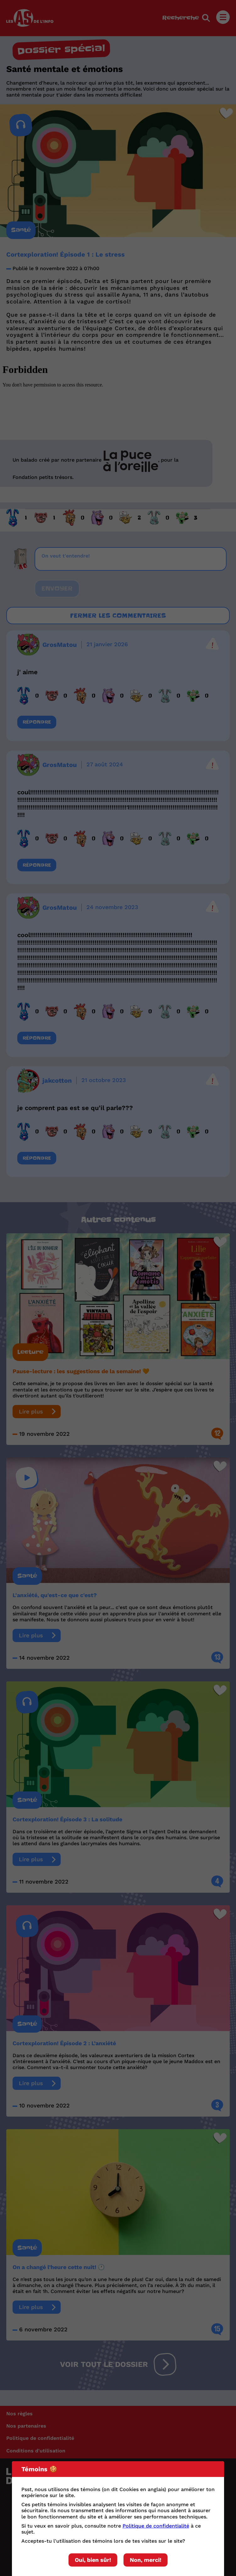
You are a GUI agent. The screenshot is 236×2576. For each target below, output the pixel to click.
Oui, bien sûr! (93, 2560)
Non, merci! (145, 2560)
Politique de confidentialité (156, 2526)
